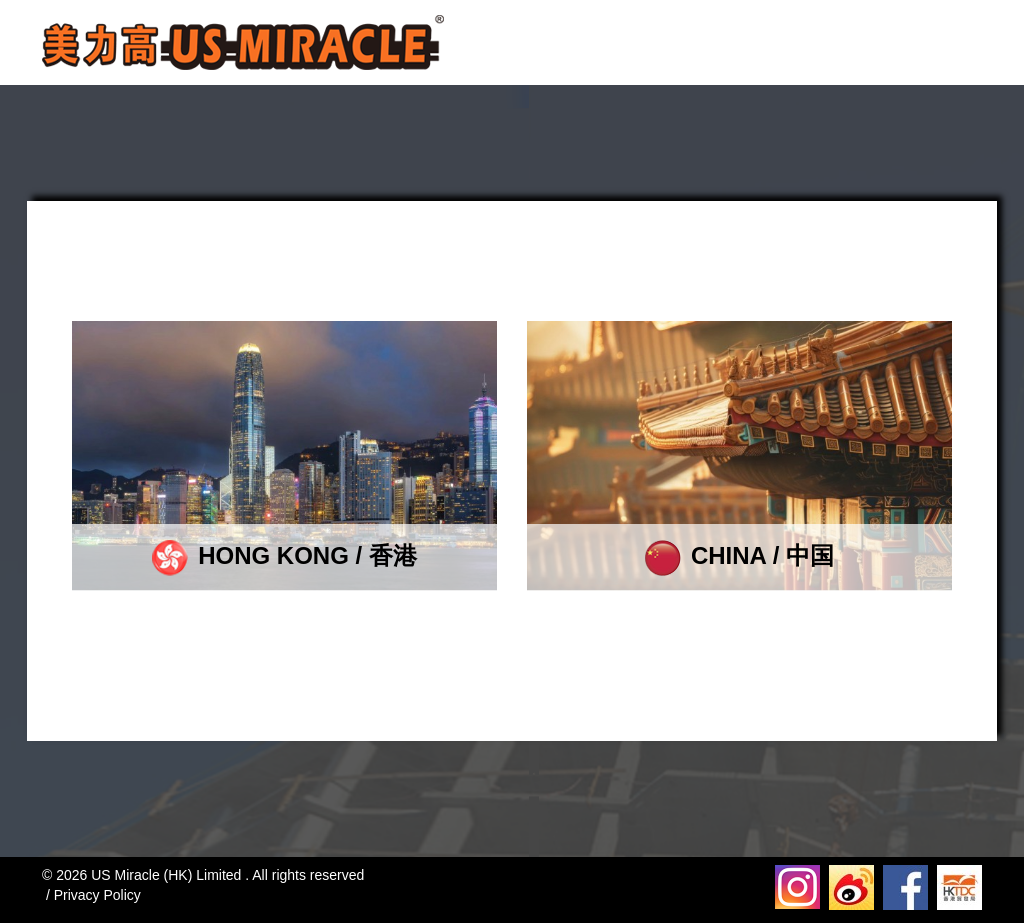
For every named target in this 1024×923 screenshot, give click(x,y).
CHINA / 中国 (739, 555)
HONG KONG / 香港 (284, 555)
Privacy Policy (97, 895)
